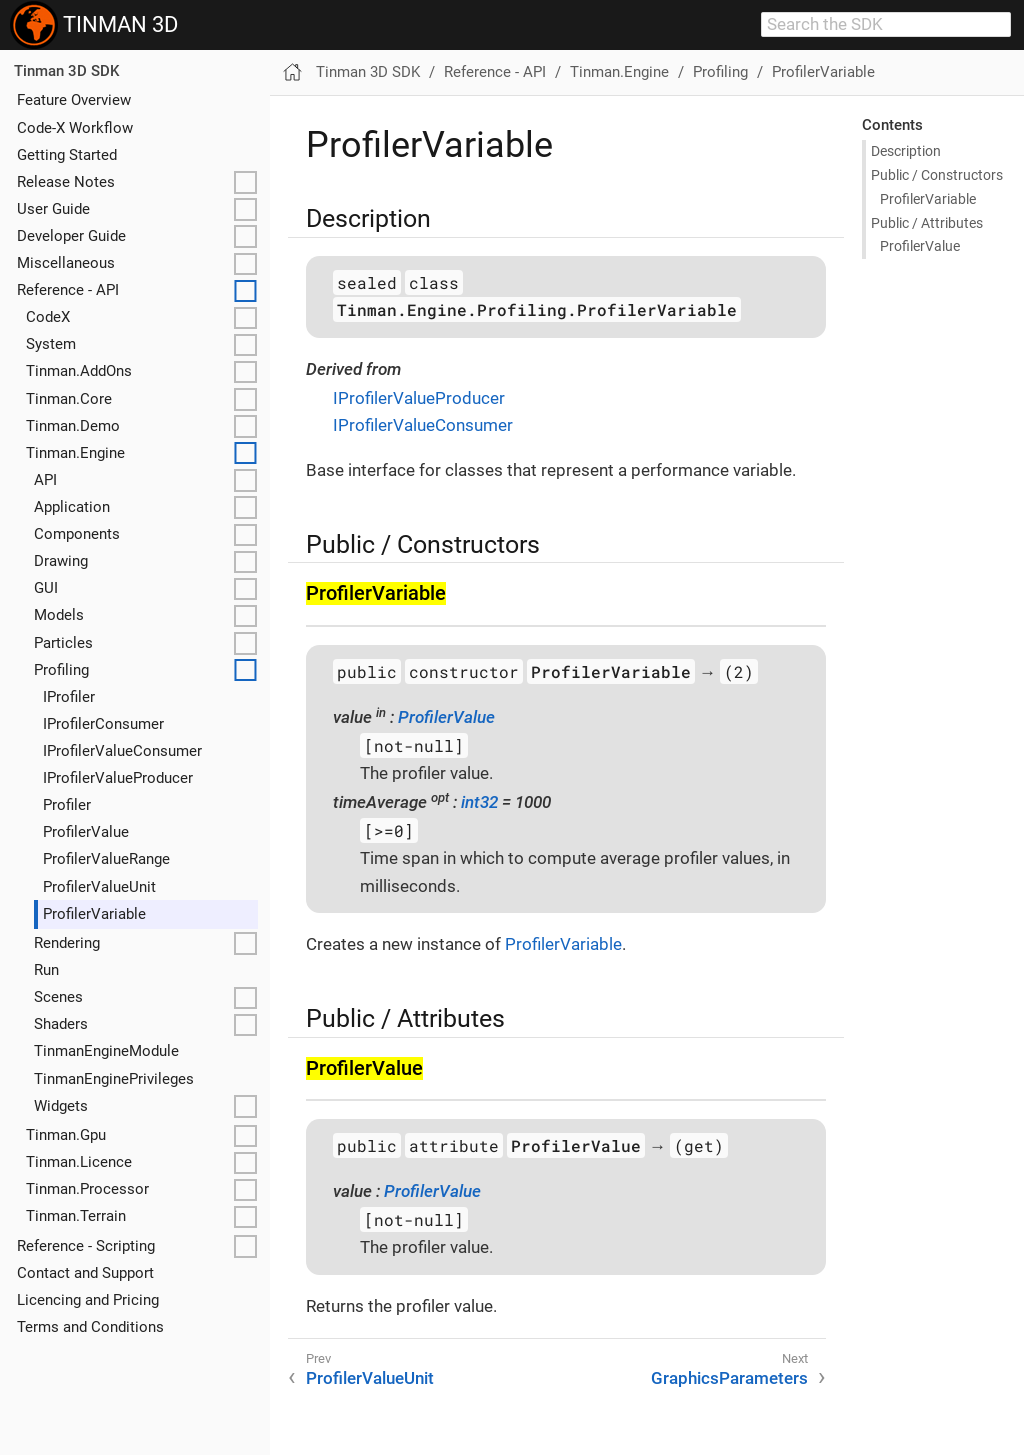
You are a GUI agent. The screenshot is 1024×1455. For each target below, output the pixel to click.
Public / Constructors (937, 175)
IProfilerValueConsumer (122, 751)
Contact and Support (85, 1273)
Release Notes (66, 182)
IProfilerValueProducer (118, 778)
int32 (479, 802)
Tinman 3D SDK (66, 71)
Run (46, 970)
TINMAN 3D (94, 25)
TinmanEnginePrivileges (114, 1079)
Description (906, 151)
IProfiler (69, 697)
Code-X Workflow (75, 128)
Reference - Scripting (86, 1246)
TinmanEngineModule (106, 1051)
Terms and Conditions (90, 1327)
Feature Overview (74, 100)
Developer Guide (71, 236)
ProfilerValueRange (106, 859)
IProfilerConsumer (103, 724)
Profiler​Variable (928, 199)
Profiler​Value (920, 246)
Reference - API (68, 290)
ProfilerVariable (94, 914)
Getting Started (67, 155)
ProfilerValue (86, 832)
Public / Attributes (927, 223)
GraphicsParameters (729, 1378)
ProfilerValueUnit (99, 887)
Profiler (67, 805)
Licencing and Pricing (88, 1300)
